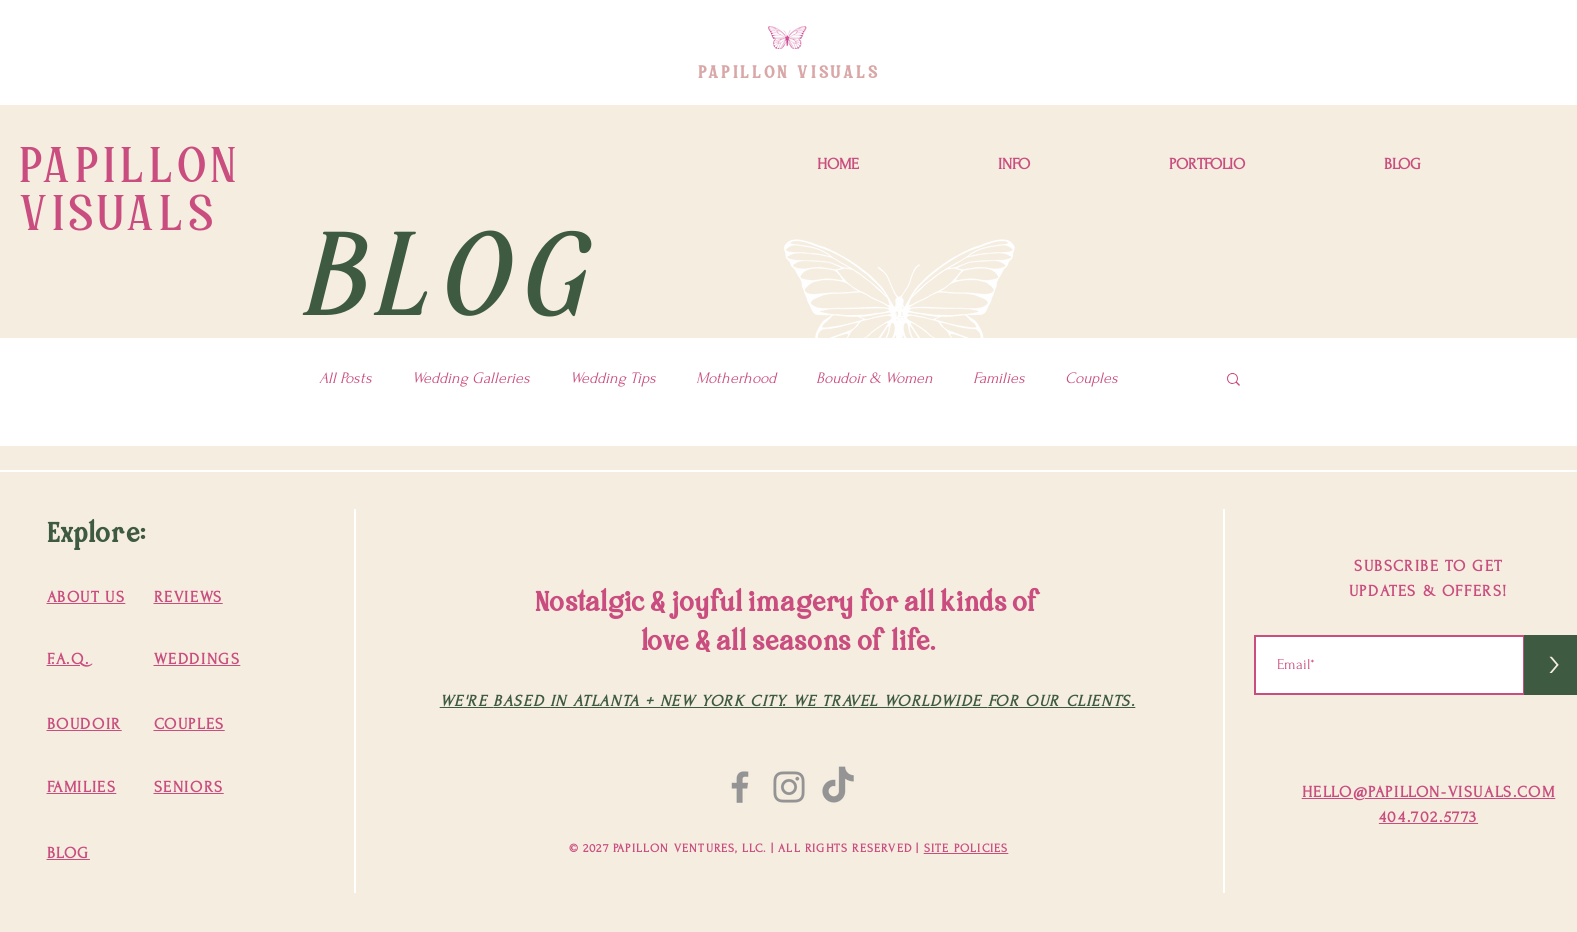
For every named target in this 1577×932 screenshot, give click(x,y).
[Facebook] (740, 787)
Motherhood (736, 378)
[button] (1013, 164)
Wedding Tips (613, 378)
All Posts (345, 378)
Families (999, 378)
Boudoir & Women (874, 378)
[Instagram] (789, 787)
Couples (1091, 378)
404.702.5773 (1428, 817)
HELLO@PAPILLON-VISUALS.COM (1429, 792)
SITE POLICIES (966, 848)
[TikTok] (838, 787)
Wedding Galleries (471, 378)
